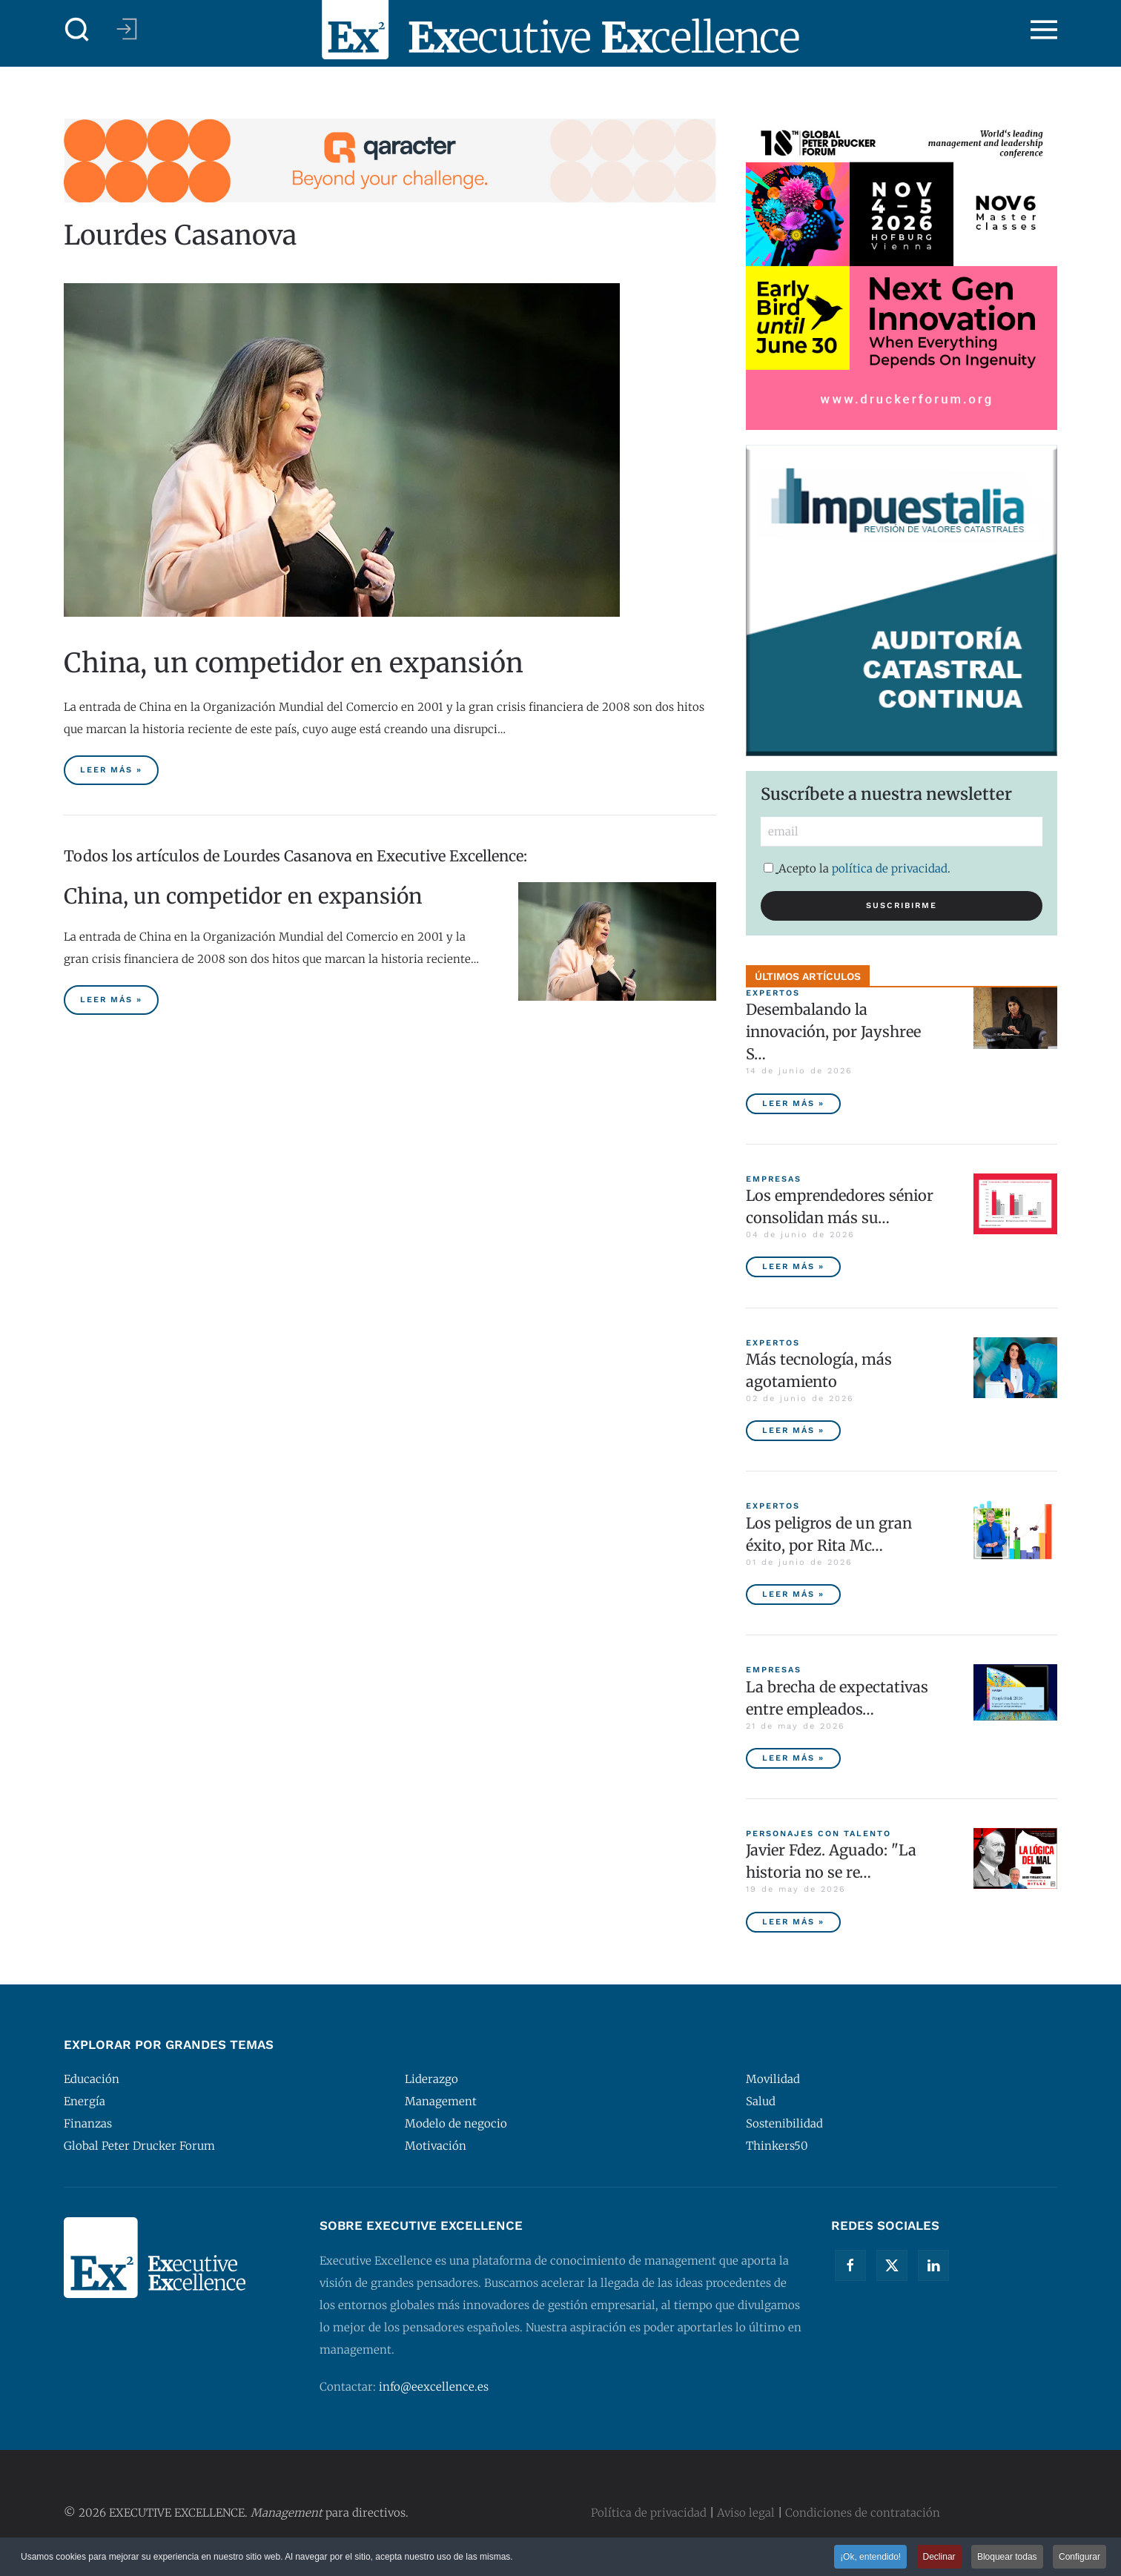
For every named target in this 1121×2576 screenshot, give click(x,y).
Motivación (435, 2146)
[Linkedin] (933, 2265)
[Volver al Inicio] (560, 29)
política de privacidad (890, 868)
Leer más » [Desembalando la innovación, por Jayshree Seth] (793, 1103)
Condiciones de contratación (862, 2513)
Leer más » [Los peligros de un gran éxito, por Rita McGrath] (793, 1594)
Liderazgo (431, 2079)
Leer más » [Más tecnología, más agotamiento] (793, 1430)
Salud (761, 2101)
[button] (77, 29)
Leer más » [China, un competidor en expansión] (111, 770)
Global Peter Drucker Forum (139, 2146)
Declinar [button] (939, 2557)
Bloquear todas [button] (1007, 2557)
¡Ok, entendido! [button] (870, 2557)
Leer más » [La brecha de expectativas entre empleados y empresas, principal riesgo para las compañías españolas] (793, 1758)
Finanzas (88, 2123)
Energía (84, 2101)
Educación (91, 2079)
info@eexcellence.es (434, 2387)
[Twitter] (891, 2265)
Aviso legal (746, 2513)
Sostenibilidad (784, 2123)
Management (441, 2101)
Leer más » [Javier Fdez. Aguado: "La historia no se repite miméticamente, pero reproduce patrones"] (793, 1922)
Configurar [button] (1079, 2557)
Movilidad (773, 2079)
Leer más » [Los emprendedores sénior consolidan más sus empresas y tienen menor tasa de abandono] (793, 1266)
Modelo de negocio (456, 2123)
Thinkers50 (777, 2146)
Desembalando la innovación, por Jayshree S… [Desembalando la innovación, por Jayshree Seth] (833, 1031)
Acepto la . (857, 868)
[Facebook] (850, 2265)
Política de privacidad (649, 2513)
